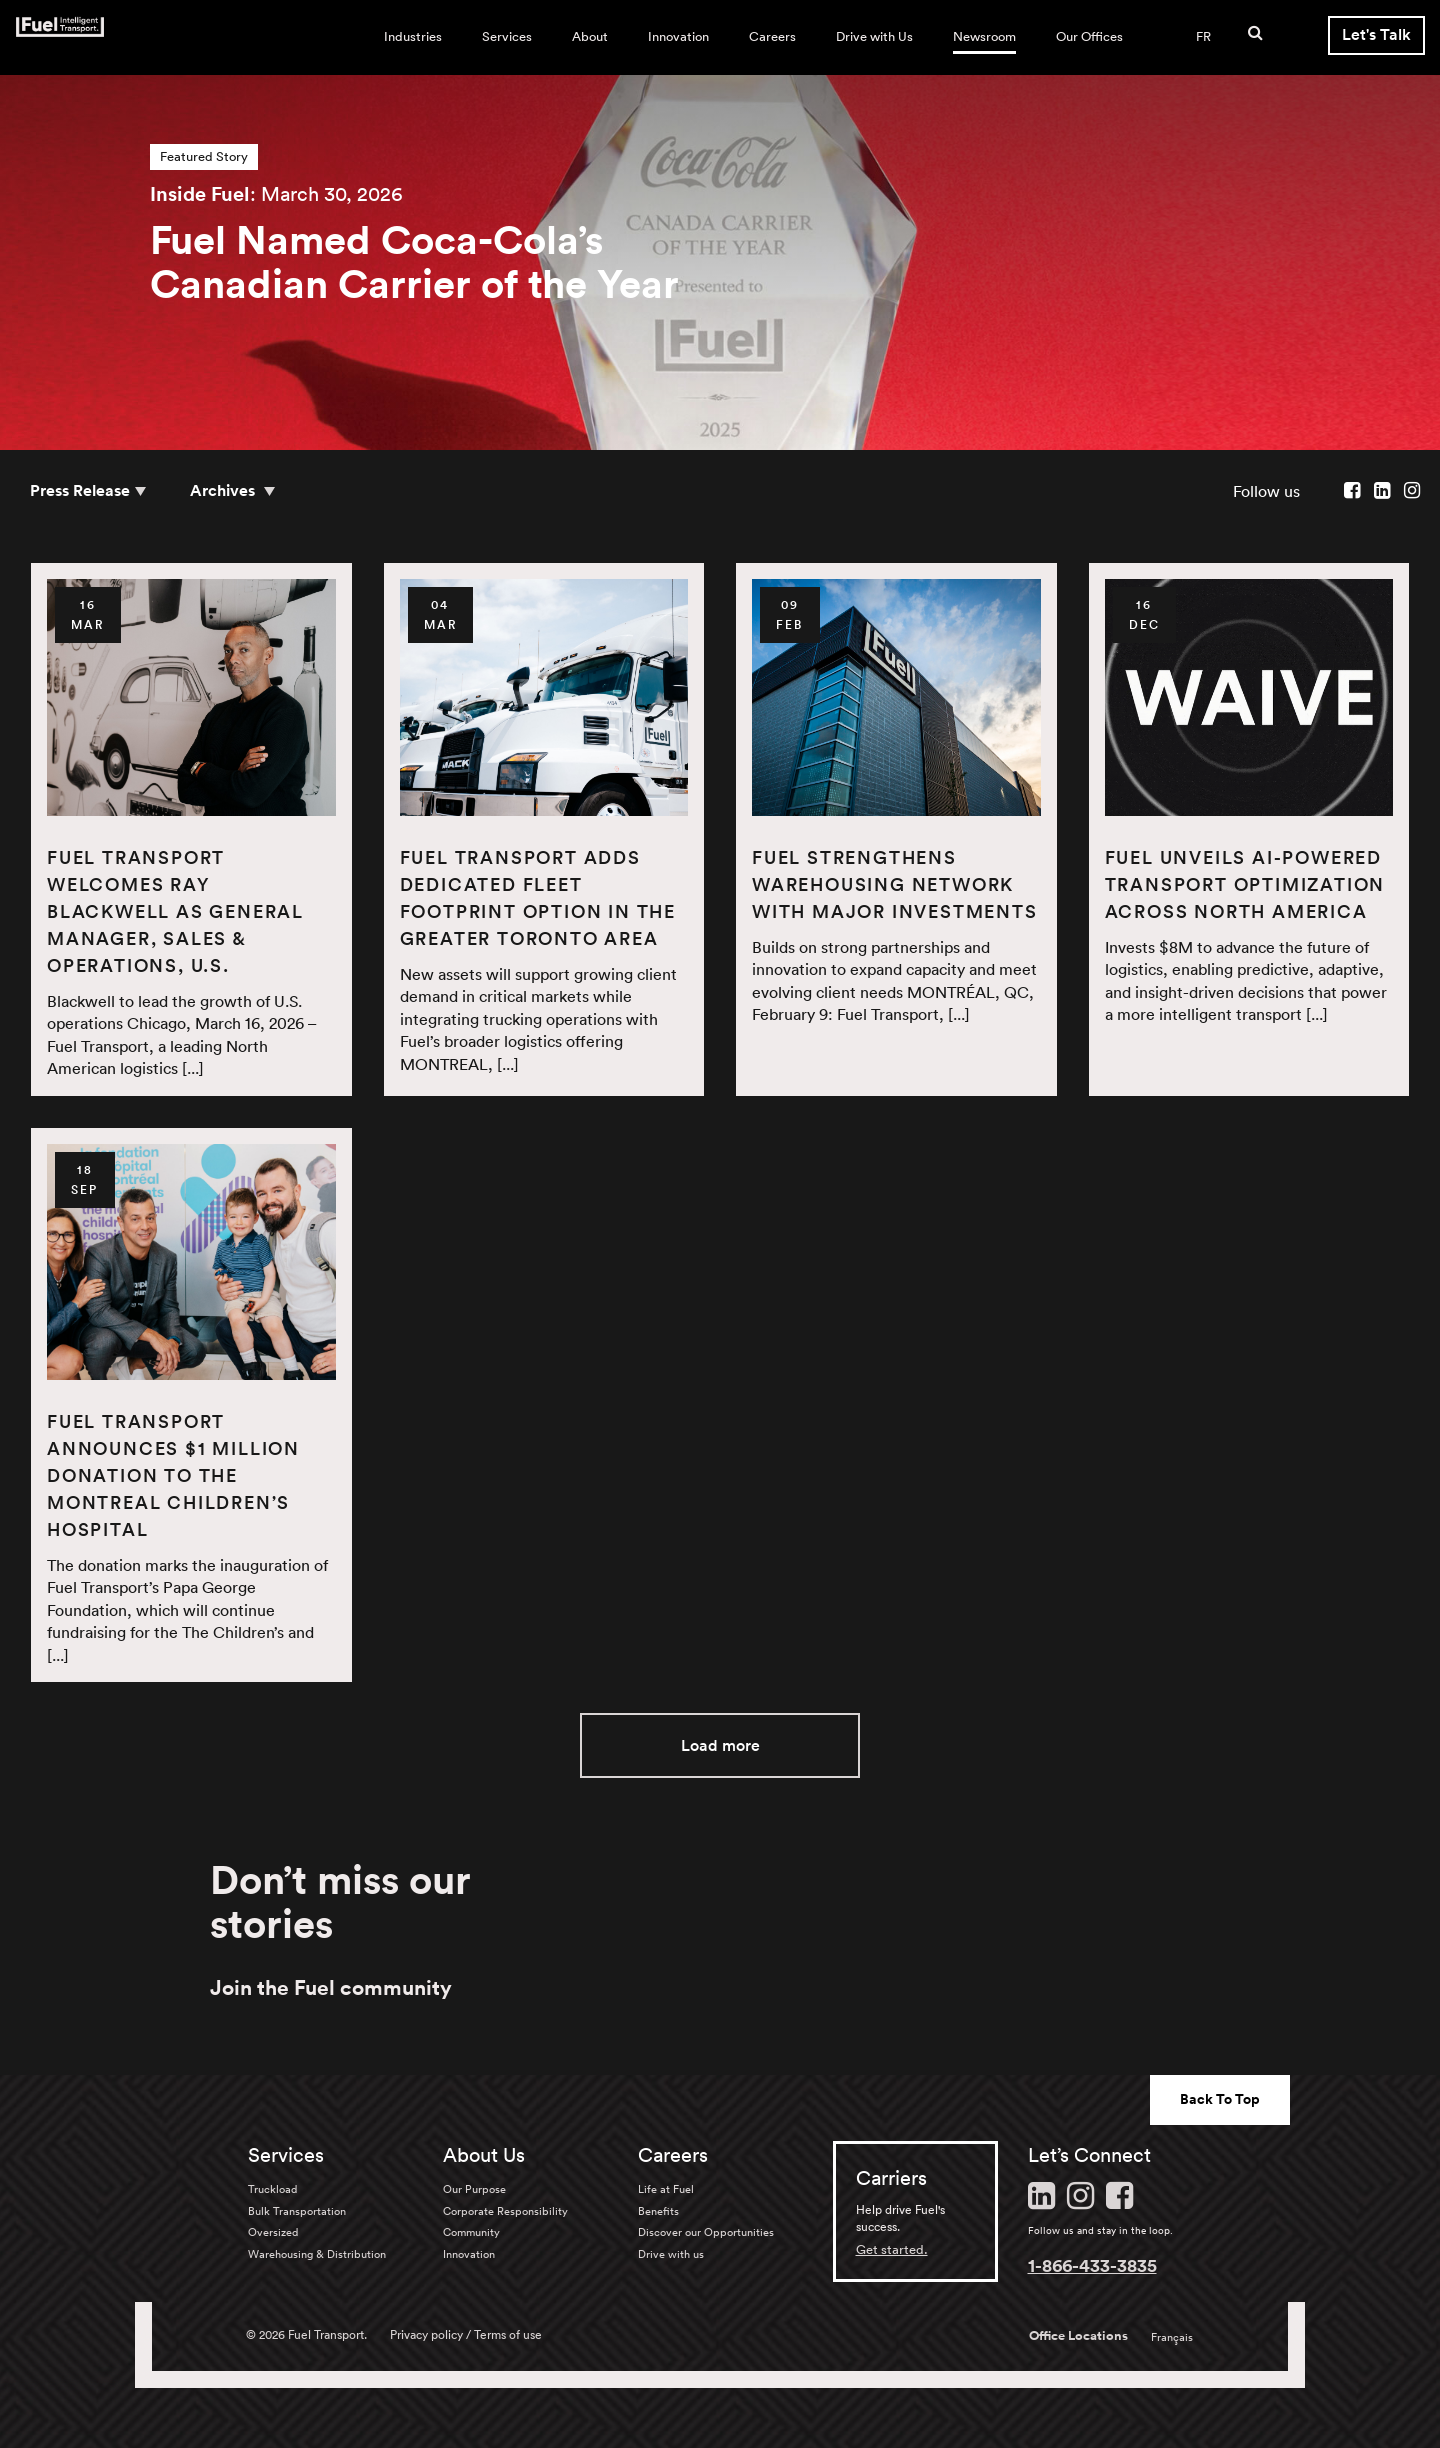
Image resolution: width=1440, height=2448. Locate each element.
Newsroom (984, 36)
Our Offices (1089, 36)
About (590, 36)
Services (507, 36)
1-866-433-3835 (1092, 2265)
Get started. (892, 2249)
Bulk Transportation (297, 2211)
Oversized (273, 2232)
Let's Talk (1376, 34)
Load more (720, 1745)
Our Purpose (474, 2189)
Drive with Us (874, 36)
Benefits (658, 2211)
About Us (484, 2155)
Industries (413, 36)
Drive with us (671, 2254)
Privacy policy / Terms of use (466, 2334)
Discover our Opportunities (706, 2232)
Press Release (80, 490)
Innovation (678, 36)
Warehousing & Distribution (317, 2254)
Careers (772, 36)
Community (471, 2232)
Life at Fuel (666, 2189)
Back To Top (1220, 2099)
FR (1203, 36)
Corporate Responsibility (505, 2211)
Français (1172, 2337)
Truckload (272, 2189)
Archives (224, 490)
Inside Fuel (200, 193)
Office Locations (1078, 2336)
